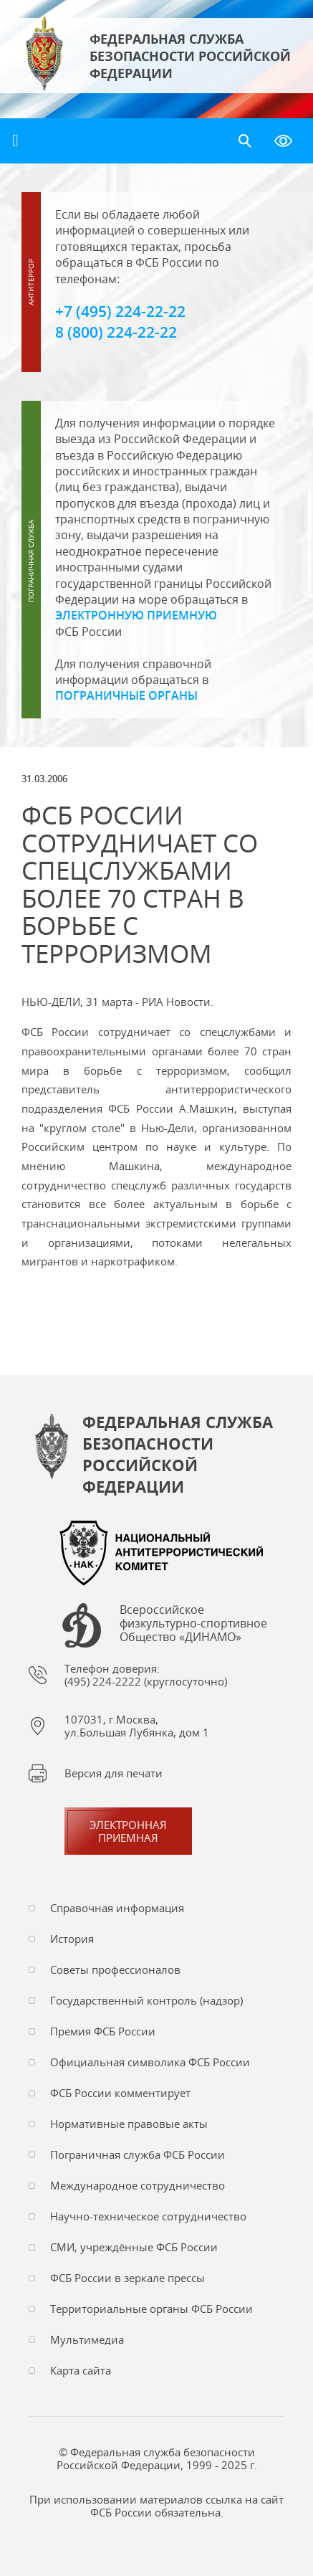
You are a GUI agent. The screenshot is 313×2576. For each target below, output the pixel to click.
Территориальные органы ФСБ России (151, 2308)
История (72, 1938)
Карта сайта (80, 2370)
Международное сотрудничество (137, 2185)
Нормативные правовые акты (129, 2123)
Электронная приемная (128, 1831)
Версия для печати (113, 1773)
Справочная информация (117, 1908)
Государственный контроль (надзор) (146, 2000)
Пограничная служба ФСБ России (137, 2154)
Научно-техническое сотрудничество (148, 2216)
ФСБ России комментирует (120, 2093)
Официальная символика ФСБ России (150, 2062)
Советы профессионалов (115, 1969)
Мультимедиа (87, 2339)
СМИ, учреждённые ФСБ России (134, 2247)
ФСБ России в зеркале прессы (127, 2278)
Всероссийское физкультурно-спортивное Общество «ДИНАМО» (193, 1624)
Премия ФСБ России (102, 2031)
